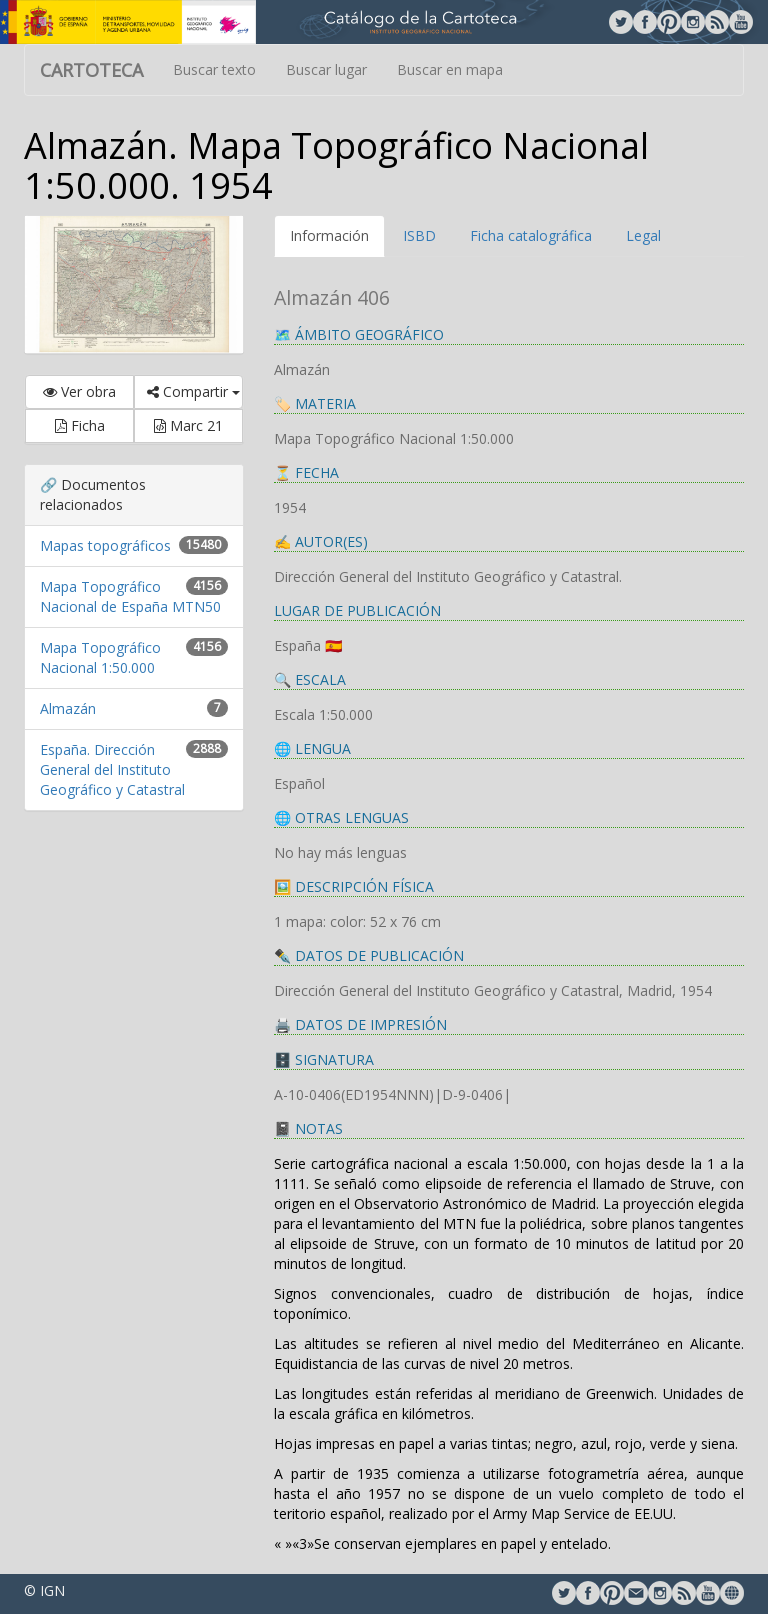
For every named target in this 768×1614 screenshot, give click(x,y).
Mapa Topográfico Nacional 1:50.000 (100, 657)
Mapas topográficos (105, 545)
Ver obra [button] (79, 391)
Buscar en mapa (450, 69)
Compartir (193, 391)
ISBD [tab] (419, 235)
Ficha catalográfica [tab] (531, 235)
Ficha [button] (80, 425)
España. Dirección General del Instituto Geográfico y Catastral (112, 769)
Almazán (68, 708)
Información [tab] (329, 235)
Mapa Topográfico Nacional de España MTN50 (130, 596)
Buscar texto (214, 69)
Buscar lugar (326, 69)
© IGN (44, 1590)
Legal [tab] (643, 235)
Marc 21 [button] (188, 425)
